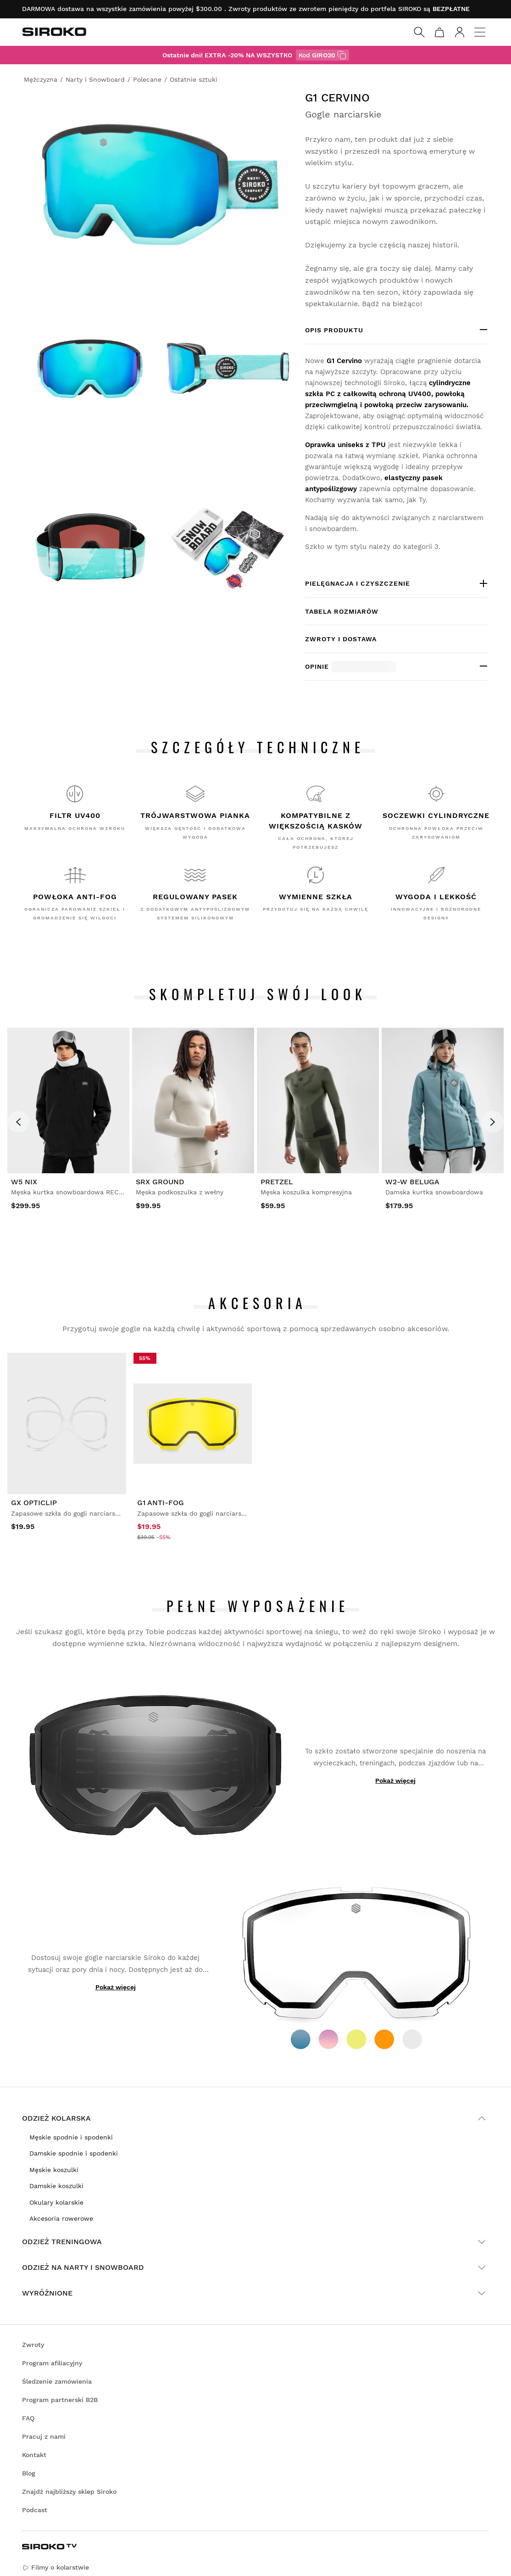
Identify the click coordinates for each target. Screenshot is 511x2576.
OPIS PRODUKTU (334, 330)
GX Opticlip (34, 1502)
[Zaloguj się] (459, 32)
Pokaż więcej (395, 1780)
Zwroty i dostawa (341, 639)
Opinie (350, 666)
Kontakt (34, 2454)
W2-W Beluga (412, 1181)
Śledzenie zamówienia (57, 2381)
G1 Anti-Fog (160, 1502)
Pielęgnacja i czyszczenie (357, 583)
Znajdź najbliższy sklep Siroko (69, 2491)
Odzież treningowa (255, 2241)
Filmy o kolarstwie (55, 2567)
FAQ (28, 2418)
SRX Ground (160, 1181)
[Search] (419, 32)
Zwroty (33, 2344)
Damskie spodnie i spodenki (73, 2153)
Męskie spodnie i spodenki (71, 2137)
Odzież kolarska (255, 2118)
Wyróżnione (255, 2293)
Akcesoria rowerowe (61, 2218)
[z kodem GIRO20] (341, 55)
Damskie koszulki (56, 2186)
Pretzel (277, 1181)
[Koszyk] (439, 32)
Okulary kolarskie (56, 2202)
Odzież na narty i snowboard (255, 2267)
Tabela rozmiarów (341, 611)
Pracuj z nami (44, 2436)
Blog (28, 2473)
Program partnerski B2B (60, 2399)
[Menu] (480, 32)
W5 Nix (24, 1181)
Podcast (34, 2510)
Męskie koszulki (53, 2169)
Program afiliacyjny (52, 2363)
